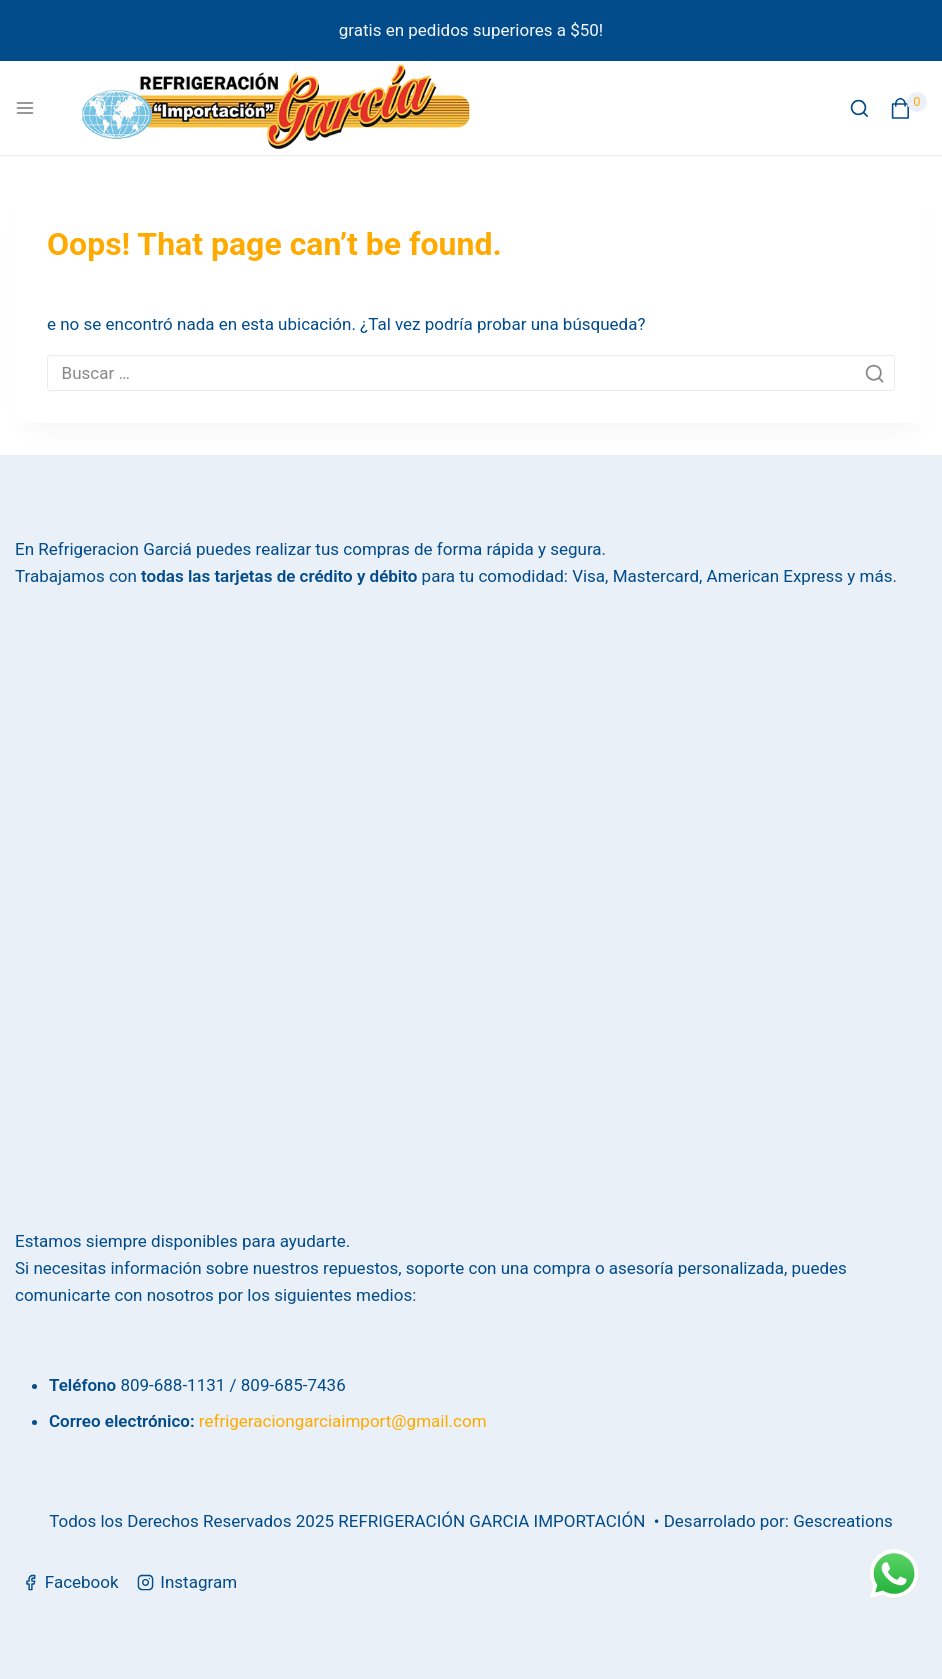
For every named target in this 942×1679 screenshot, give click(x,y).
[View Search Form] (859, 108)
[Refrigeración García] (276, 108)
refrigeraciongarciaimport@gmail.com (343, 1421)
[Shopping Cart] (908, 108)
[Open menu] (25, 108)
